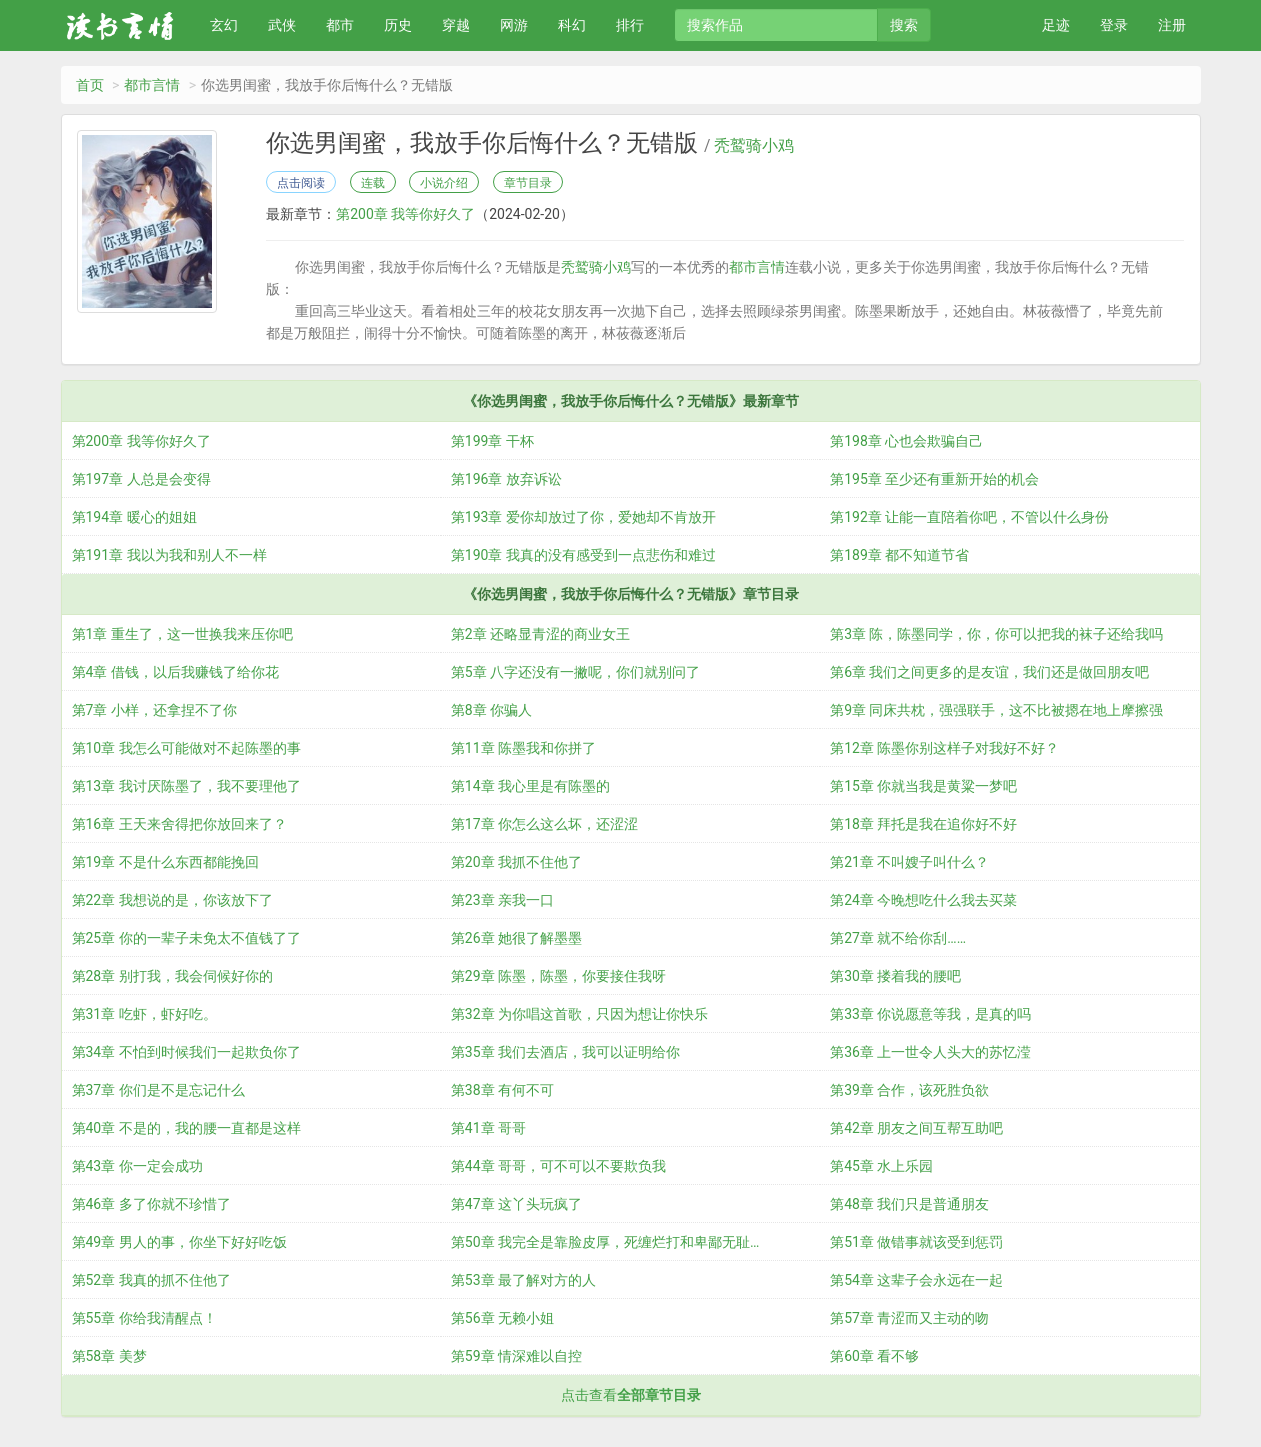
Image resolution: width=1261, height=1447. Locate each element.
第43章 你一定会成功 (137, 1166)
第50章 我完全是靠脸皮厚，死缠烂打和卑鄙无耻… (605, 1242)
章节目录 (528, 183)
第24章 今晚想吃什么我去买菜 (923, 900)
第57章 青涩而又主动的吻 (909, 1318)
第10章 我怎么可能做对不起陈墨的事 (186, 748)
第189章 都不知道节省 (899, 555)
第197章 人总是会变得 (141, 479)
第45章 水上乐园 (881, 1166)
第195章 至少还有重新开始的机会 (934, 479)
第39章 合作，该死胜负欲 (909, 1090)
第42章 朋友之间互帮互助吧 (916, 1128)
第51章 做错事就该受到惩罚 (916, 1242)
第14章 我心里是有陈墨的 (530, 786)
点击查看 (631, 1395)
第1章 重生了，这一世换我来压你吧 (182, 634)
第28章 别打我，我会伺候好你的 (172, 976)
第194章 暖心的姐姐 (134, 517)
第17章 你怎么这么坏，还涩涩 (544, 824)
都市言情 (152, 85)
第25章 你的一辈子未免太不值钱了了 (186, 938)
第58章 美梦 (109, 1356)
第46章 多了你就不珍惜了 (151, 1204)
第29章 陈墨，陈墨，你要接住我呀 (558, 976)
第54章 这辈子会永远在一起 (916, 1280)
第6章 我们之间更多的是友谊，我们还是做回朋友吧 (989, 672)
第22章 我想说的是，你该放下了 (172, 900)
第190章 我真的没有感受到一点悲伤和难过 (583, 555)
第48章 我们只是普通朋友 (909, 1204)
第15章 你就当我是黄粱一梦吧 (923, 786)
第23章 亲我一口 (502, 900)
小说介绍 (444, 183)
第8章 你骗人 (491, 710)
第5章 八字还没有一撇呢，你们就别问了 (575, 672)
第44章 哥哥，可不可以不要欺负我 (558, 1166)
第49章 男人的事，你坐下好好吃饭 (179, 1242)
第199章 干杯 (492, 441)
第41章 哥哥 (488, 1128)
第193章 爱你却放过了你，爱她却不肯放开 (583, 517)
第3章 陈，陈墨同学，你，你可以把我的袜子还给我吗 (996, 634)
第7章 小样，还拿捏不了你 (154, 710)
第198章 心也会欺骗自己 (906, 441)
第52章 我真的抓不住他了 (151, 1280)
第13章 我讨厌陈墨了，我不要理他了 (186, 786)
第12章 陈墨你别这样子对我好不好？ (944, 748)
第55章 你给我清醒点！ (144, 1318)
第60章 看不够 (874, 1356)
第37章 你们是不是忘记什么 (158, 1090)
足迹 (1056, 25)
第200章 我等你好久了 (405, 214)
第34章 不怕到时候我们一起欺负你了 (186, 1052)
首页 (90, 85)
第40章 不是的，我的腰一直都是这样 (186, 1128)
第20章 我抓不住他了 (516, 862)
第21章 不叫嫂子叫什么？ (909, 862)
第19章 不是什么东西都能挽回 (165, 862)
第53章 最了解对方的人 (523, 1280)
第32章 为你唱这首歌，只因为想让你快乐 (579, 1014)
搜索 (904, 25)
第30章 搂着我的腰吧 (895, 976)
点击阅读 (301, 183)
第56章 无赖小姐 (502, 1318)
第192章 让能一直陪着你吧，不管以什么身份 (969, 517)
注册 (1172, 25)
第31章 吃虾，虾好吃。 (144, 1014)
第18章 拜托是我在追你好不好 (923, 824)
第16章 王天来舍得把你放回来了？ (179, 824)
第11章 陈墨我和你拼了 (523, 748)
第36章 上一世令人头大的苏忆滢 (930, 1052)
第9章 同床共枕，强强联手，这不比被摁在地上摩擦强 (996, 710)
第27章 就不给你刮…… (898, 938)
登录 (1114, 25)
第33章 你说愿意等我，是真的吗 (930, 1014)
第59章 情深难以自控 (516, 1356)
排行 (630, 25)
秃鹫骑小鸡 (754, 146)
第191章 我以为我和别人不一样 (169, 555)
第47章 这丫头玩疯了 (516, 1204)
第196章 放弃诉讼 (506, 479)
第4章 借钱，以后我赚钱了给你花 (175, 672)
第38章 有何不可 (502, 1090)
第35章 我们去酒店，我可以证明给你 (565, 1052)
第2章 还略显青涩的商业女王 (540, 634)
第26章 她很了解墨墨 (516, 938)
